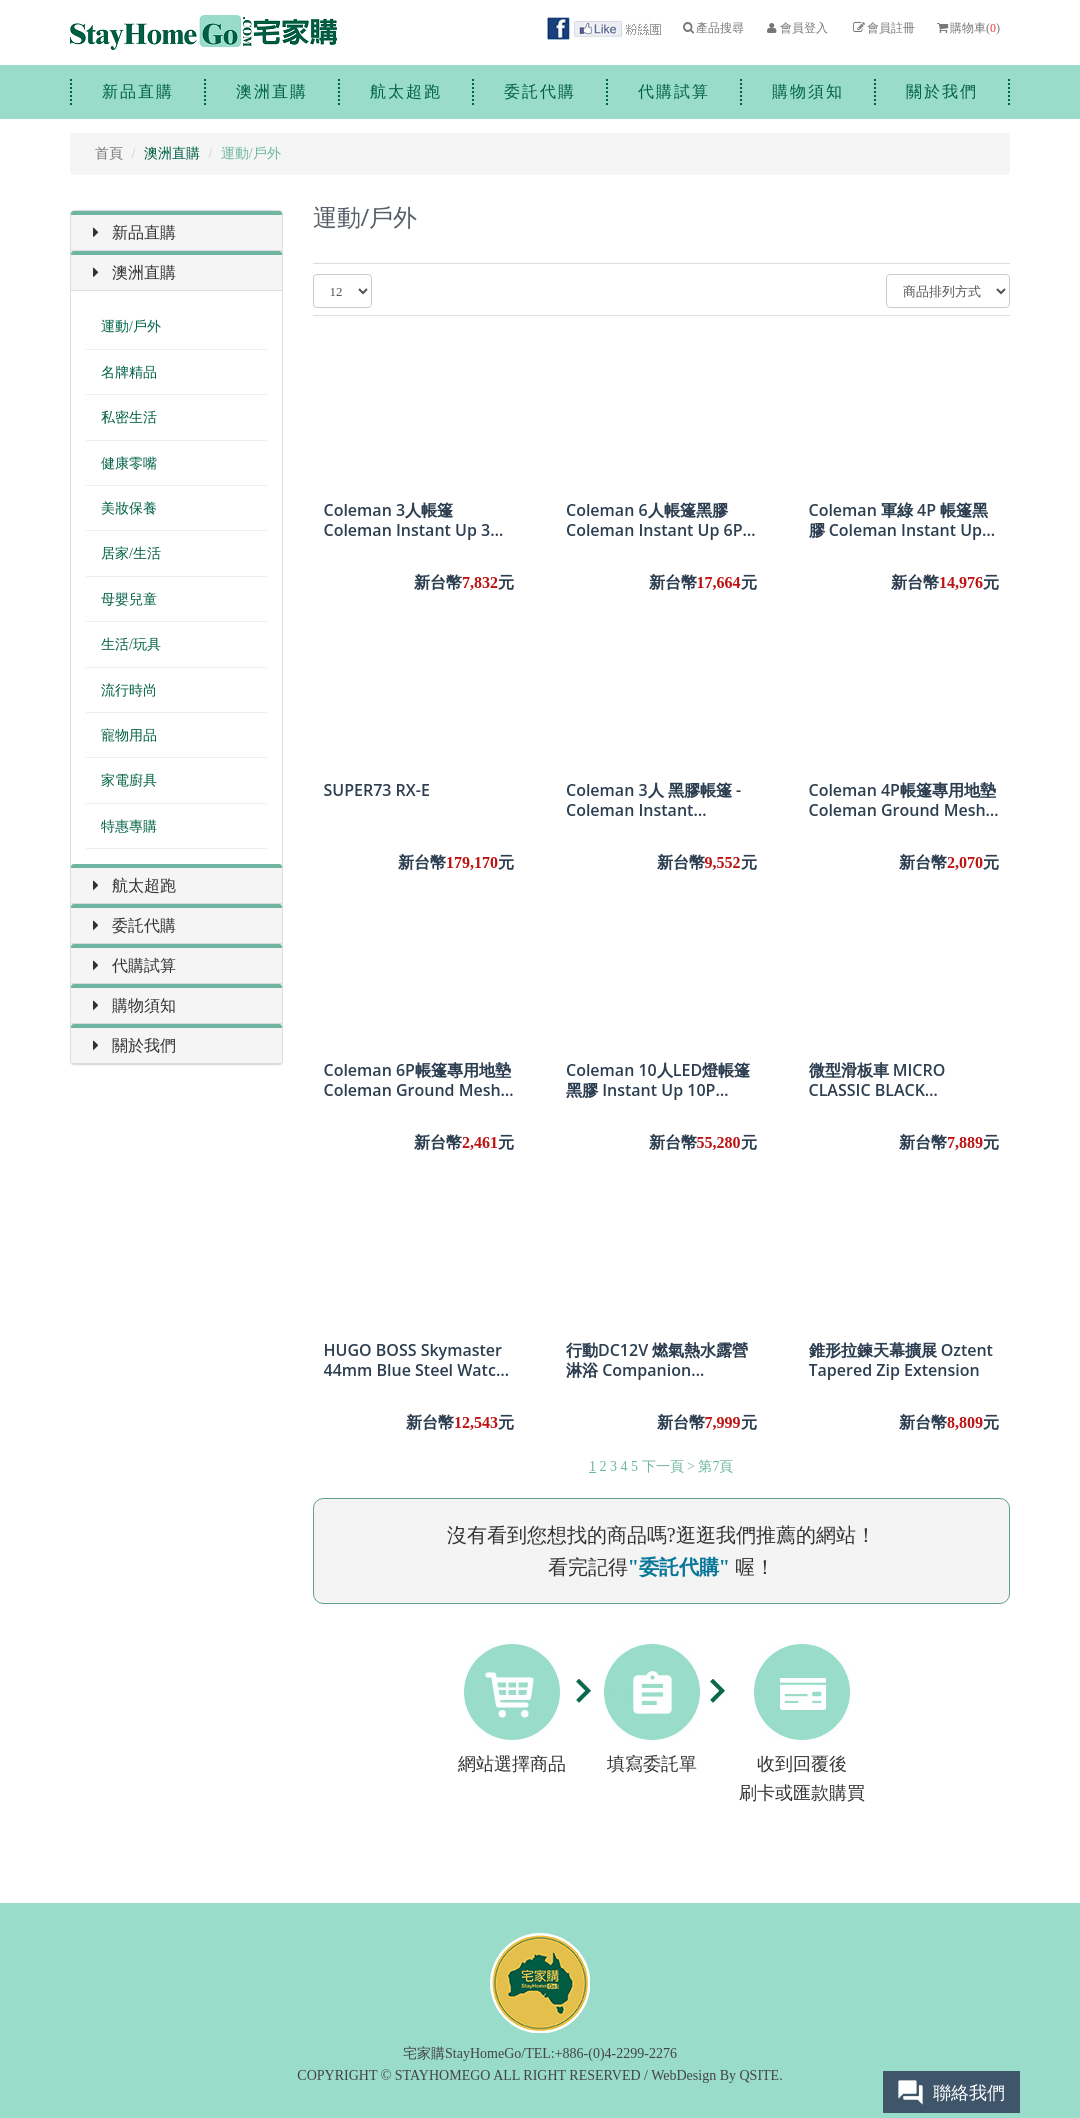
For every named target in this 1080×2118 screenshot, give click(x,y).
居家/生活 (131, 553)
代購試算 (674, 91)
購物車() (967, 28)
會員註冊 (882, 28)
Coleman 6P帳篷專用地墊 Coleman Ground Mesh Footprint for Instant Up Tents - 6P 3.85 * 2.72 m (417, 1080)
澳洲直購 (272, 91)
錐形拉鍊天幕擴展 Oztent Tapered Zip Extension (901, 1360)
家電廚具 (129, 780)
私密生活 (129, 417)
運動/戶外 (131, 326)
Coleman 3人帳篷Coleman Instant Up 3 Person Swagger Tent (407, 520)
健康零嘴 (129, 463)
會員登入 (795, 28)
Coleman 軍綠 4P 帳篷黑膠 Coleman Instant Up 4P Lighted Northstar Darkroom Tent (899, 520)
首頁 (109, 153)
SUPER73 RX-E (377, 790)
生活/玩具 (131, 644)
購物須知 (808, 91)
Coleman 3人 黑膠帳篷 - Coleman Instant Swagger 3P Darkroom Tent (653, 800)
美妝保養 (129, 508)
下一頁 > (668, 1466)
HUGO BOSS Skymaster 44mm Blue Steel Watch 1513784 (415, 1360)
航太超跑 (406, 91)
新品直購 (138, 91)
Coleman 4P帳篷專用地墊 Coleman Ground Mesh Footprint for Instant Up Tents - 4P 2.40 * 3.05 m (902, 800)
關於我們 (942, 91)
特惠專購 (129, 826)
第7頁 (715, 1466)
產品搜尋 (712, 28)
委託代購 (540, 91)
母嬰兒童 (129, 599)
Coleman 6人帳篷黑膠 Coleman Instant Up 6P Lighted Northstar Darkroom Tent (654, 520)
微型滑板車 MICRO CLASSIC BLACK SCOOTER (877, 1080)
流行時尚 (129, 690)
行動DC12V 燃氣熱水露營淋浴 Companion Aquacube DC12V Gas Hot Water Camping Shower (657, 1360)
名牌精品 (129, 372)
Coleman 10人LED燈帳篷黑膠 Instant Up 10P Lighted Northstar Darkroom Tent (658, 1080)
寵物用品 (129, 735)
